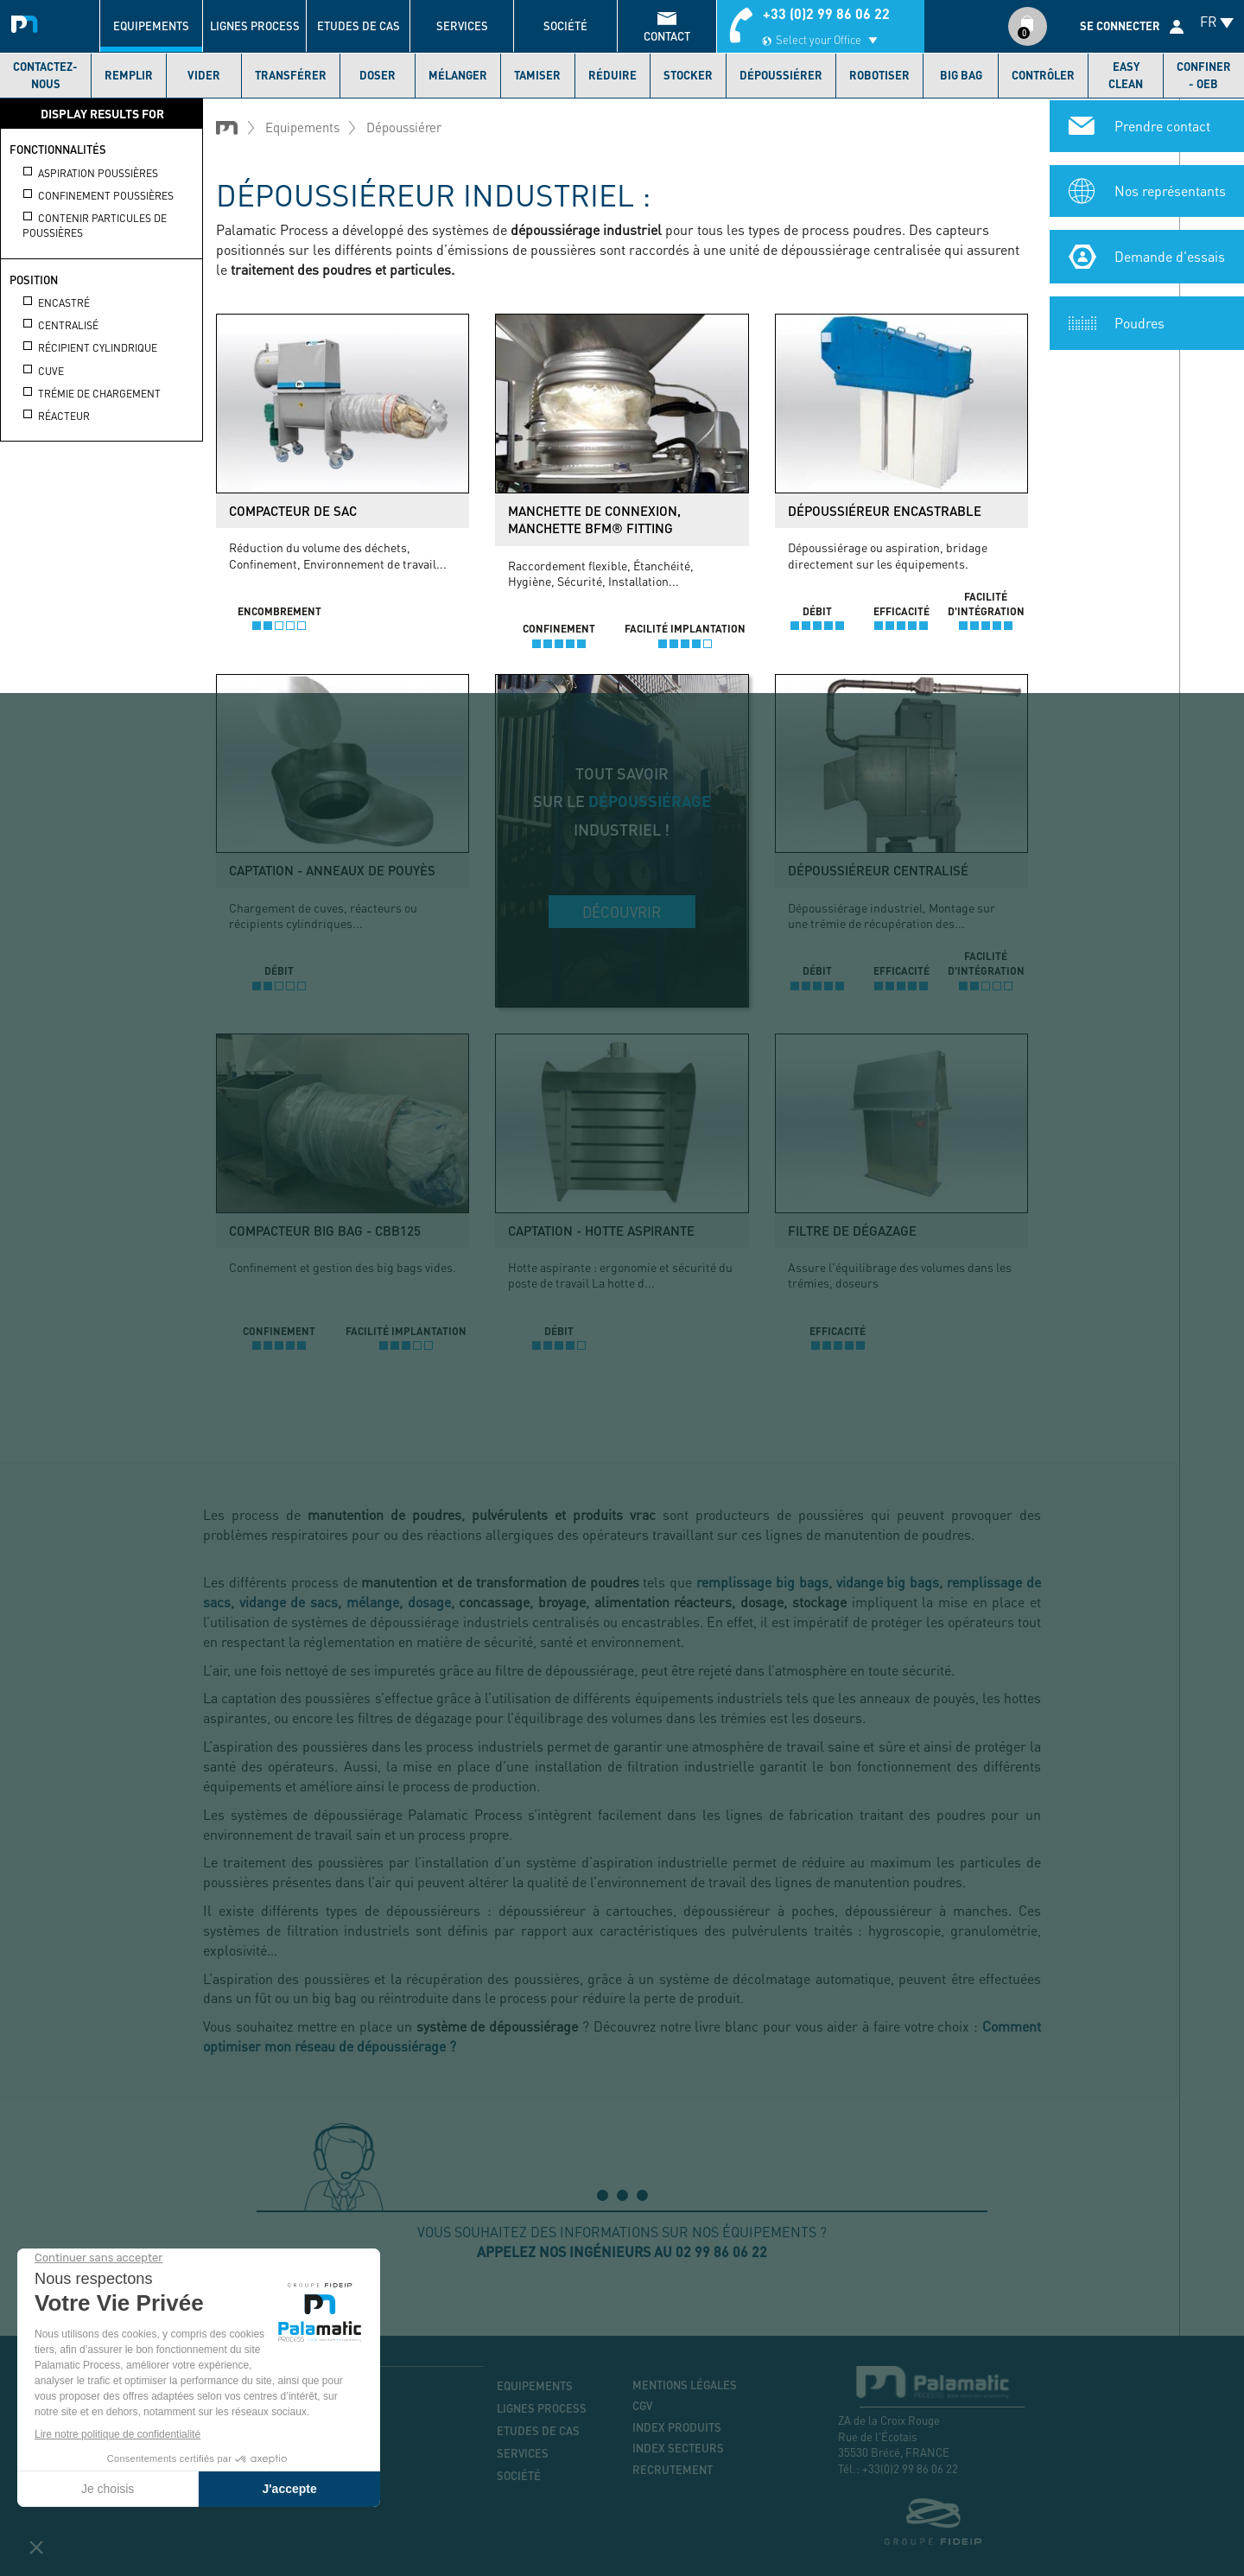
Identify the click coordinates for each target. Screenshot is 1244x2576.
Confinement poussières (98, 195)
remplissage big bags (762, 1582)
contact (667, 36)
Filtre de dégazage (852, 1230)
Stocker (688, 75)
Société (565, 26)
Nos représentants (1170, 189)
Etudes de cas (358, 26)
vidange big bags (888, 1582)
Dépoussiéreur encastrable (884, 510)
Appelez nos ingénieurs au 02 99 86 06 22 (622, 2251)
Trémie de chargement (91, 393)
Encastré (56, 302)
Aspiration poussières (90, 173)
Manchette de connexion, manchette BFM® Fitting (594, 519)
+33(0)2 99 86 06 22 (910, 2468)
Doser (377, 75)
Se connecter (1120, 26)
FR (1208, 21)
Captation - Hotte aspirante (601, 1230)
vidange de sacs (288, 1602)
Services (462, 26)
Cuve (43, 371)
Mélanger (457, 75)
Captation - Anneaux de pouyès (332, 870)
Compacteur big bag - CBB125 (325, 1230)
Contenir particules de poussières (94, 225)
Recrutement (672, 2470)
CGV (642, 2406)
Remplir (129, 75)
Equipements (151, 26)
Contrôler (1043, 75)
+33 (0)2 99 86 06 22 (826, 13)
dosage (429, 1602)
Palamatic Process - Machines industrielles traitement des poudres (28, 21)
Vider (203, 75)
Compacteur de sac (293, 510)
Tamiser (537, 75)
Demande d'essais (1169, 254)
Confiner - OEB (1204, 75)
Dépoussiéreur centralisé (878, 870)
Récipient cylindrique (89, 347)
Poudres (1139, 321)
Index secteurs (678, 2448)
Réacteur (56, 416)
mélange (372, 1602)
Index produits (676, 2427)
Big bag (961, 75)
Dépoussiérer (780, 75)
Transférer (291, 75)
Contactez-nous (45, 75)
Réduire (612, 75)
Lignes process (255, 26)
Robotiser (879, 75)
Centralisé (60, 325)
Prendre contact (1162, 124)
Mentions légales (684, 2385)
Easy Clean (1125, 75)
